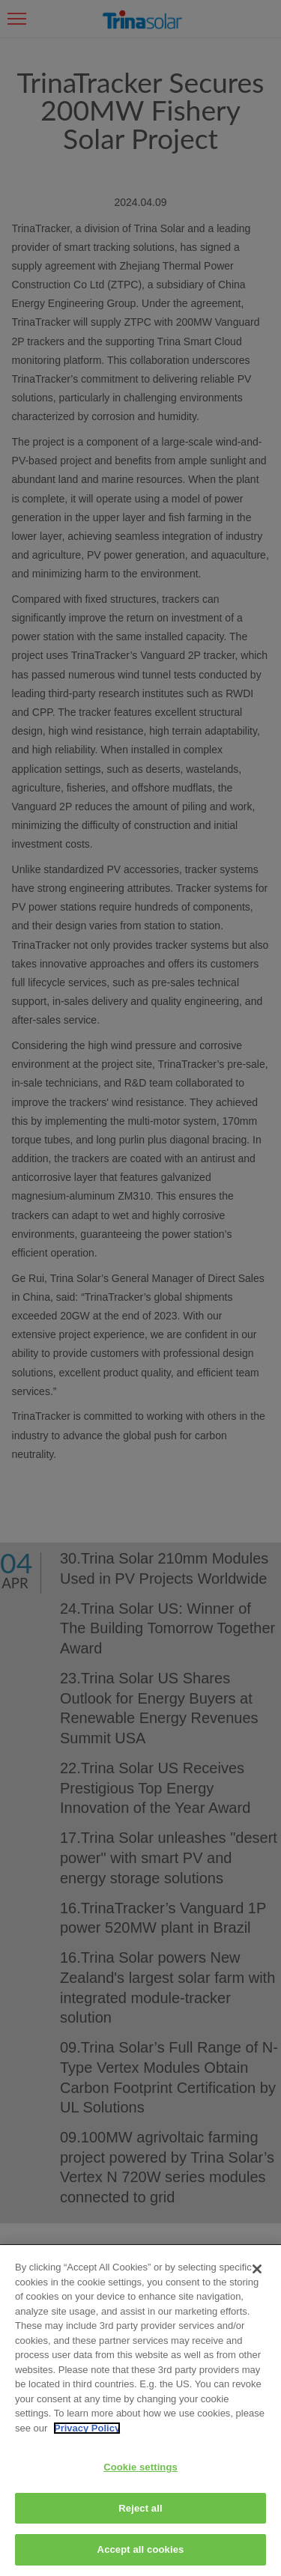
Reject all (140, 2508)
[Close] (257, 2269)
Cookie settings (140, 2467)
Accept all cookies (140, 2549)
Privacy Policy (87, 2428)
